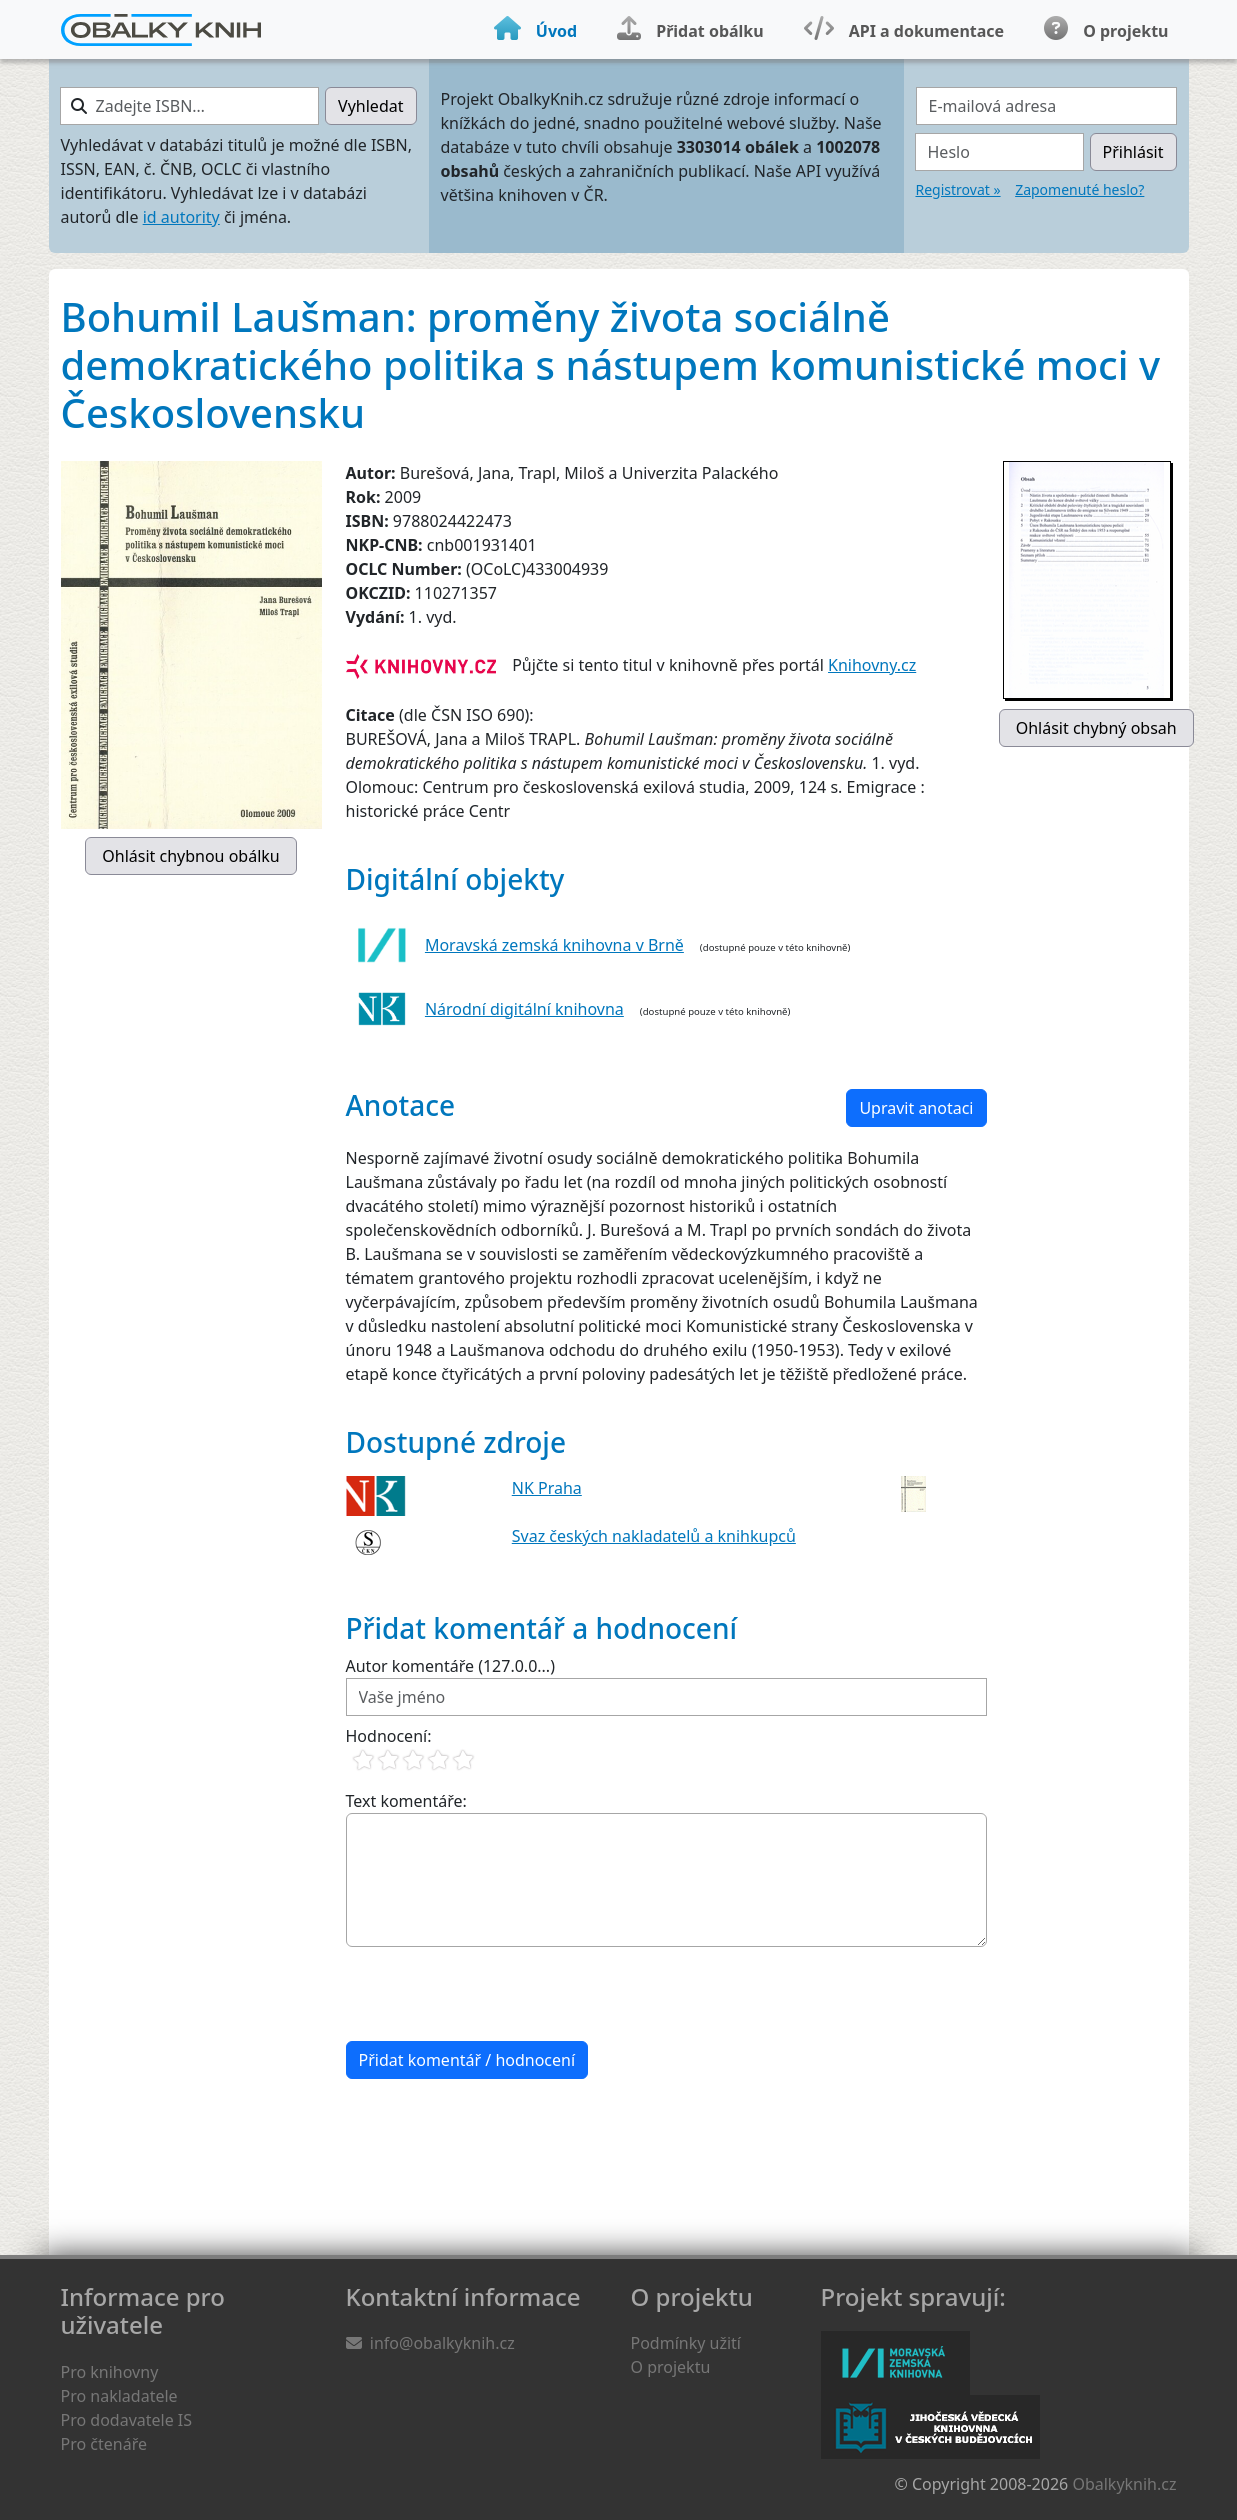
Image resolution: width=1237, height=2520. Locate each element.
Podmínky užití (686, 2343)
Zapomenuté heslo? (1079, 189)
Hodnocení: (389, 1736)
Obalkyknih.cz (1124, 2484)
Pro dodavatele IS (127, 2420)
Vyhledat (370, 106)
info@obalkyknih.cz (442, 2343)
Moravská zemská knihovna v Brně (554, 945)
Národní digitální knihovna (524, 1009)
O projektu (671, 2367)
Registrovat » (958, 189)
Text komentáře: (406, 1801)
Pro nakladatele (119, 2396)
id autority (181, 217)
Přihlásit (1133, 152)
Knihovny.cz (872, 665)
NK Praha (547, 1488)
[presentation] (498, 1994)
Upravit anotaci (916, 1108)
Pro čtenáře (104, 2444)
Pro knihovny (110, 2372)
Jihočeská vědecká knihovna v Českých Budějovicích (930, 2427)
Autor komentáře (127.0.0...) (450, 1666)
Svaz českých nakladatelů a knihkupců (654, 1536)
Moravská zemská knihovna (895, 2363)
